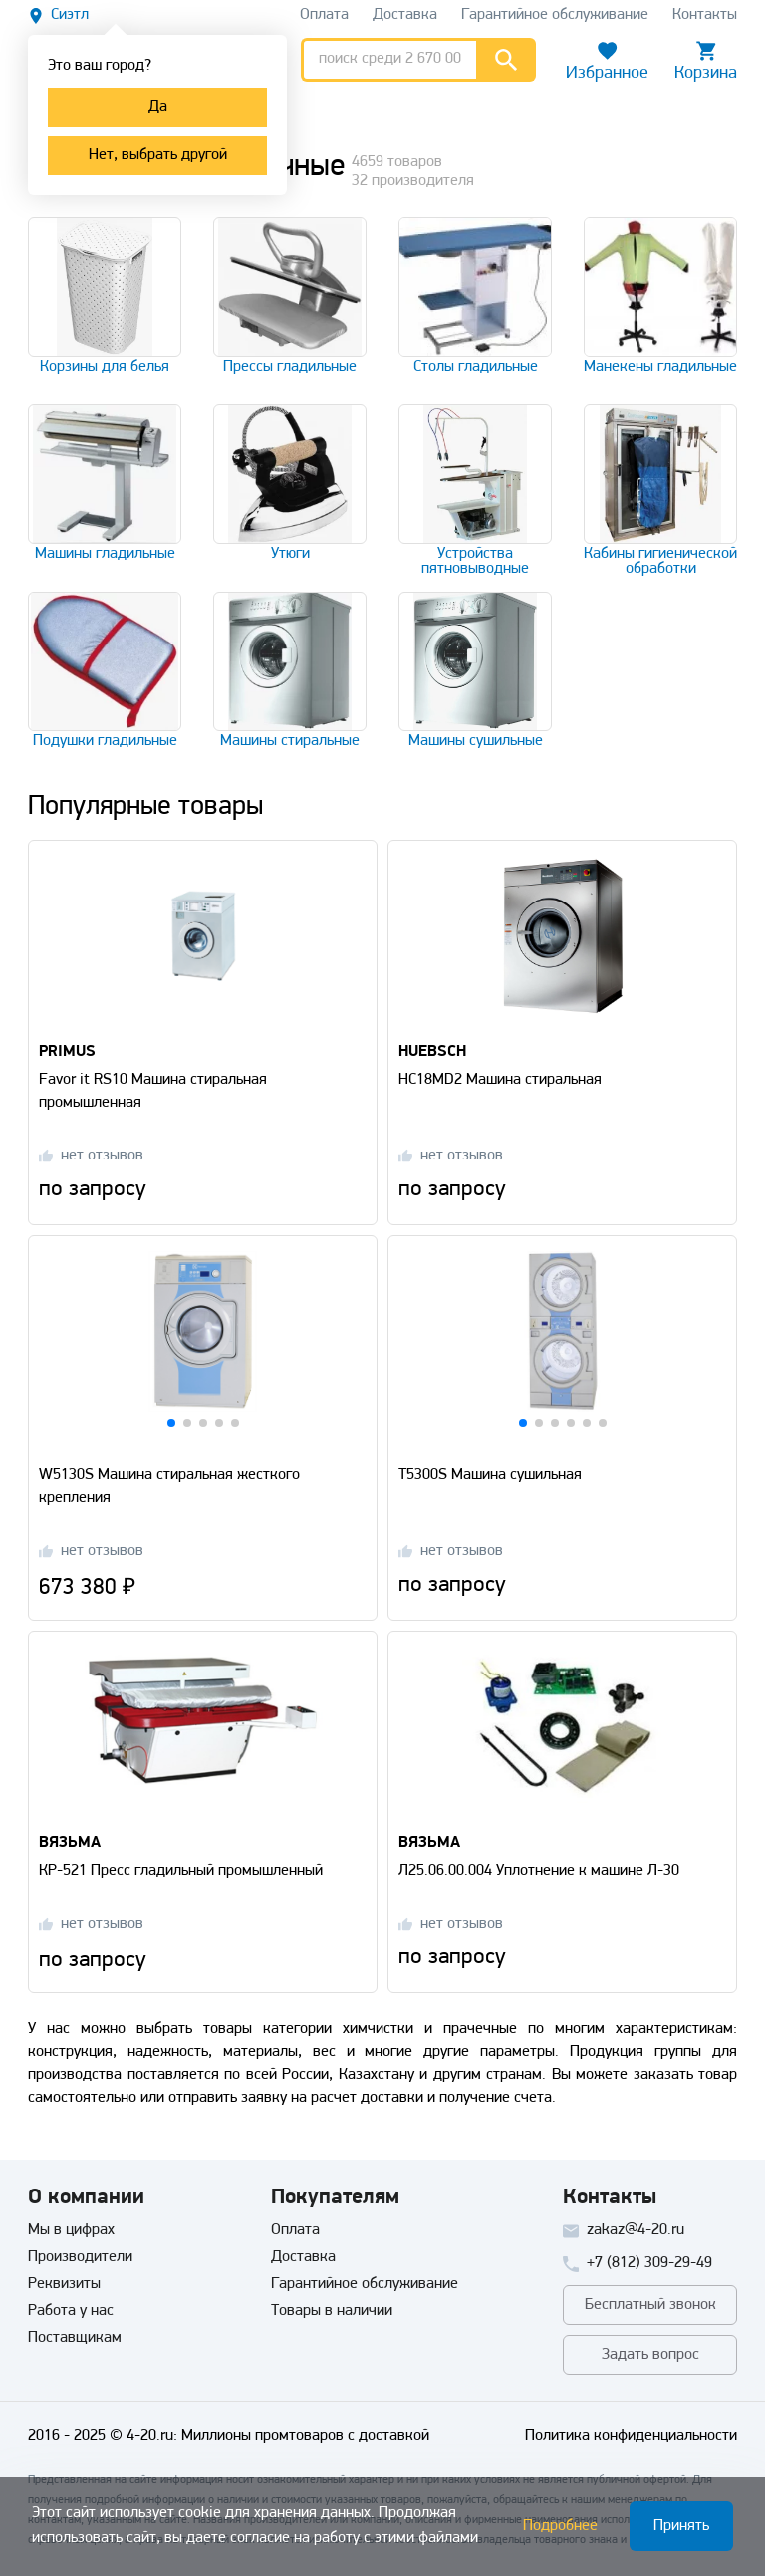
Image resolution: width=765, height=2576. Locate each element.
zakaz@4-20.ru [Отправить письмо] (635, 2230)
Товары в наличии (331, 2311)
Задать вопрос (650, 2355)
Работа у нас (71, 2311)
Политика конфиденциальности (631, 2436)
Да (157, 107)
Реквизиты (64, 2284)
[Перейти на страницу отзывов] (91, 1156)
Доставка (303, 2257)
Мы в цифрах (71, 2230)
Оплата (295, 2230)
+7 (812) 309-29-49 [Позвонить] (649, 2263)
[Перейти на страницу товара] (203, 928)
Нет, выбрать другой (158, 155)
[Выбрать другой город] (58, 15)
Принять (681, 2526)
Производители (80, 2257)
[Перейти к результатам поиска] (506, 60)
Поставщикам (75, 2338)
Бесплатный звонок (650, 2305)
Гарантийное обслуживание (364, 2284)
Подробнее (560, 2526)
